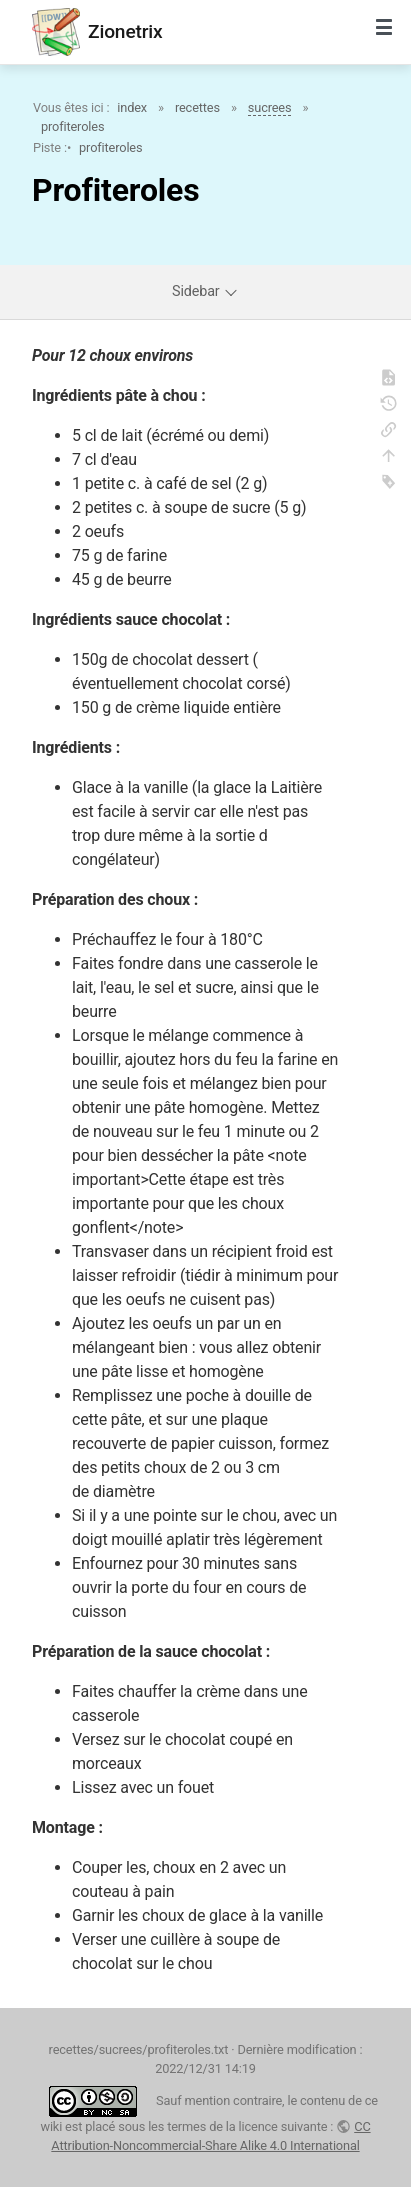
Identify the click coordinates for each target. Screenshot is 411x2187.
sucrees (270, 107)
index (132, 107)
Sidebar (205, 291)
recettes (197, 107)
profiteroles (72, 126)
